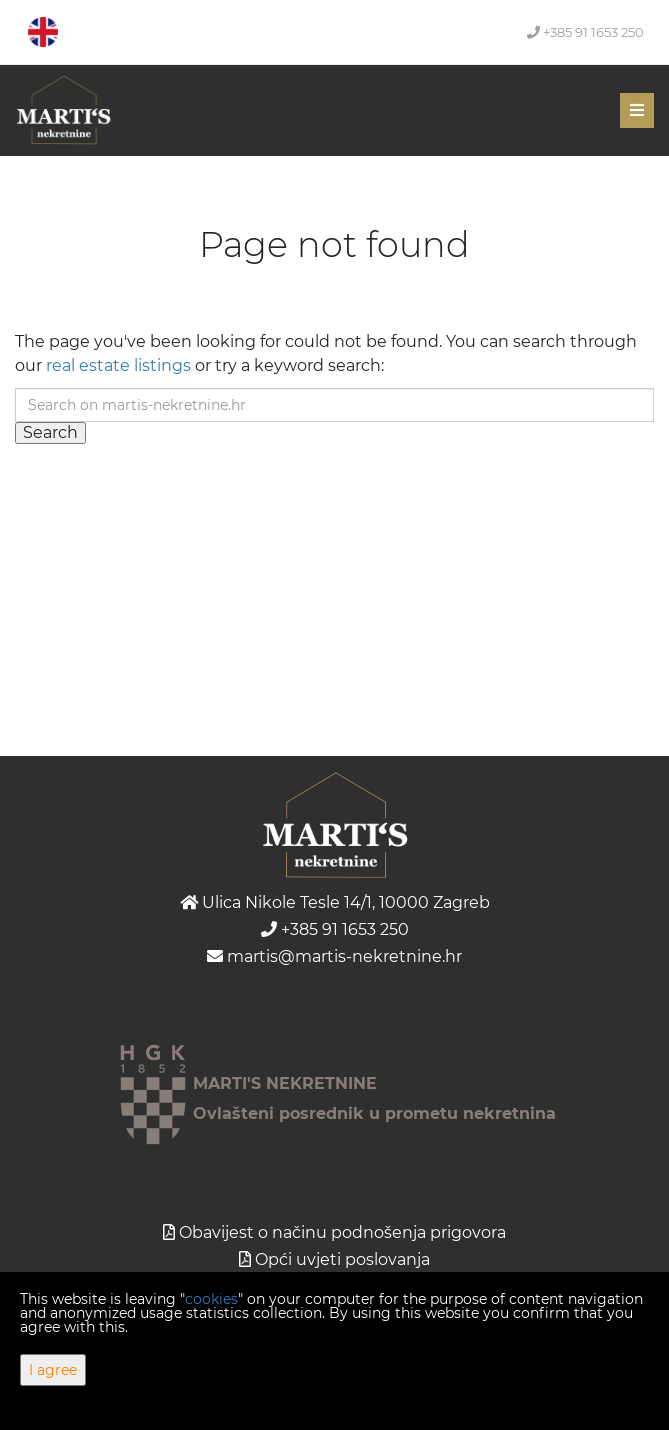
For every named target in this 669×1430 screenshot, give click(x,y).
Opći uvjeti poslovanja (342, 1259)
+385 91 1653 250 (585, 32)
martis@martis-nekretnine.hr (334, 956)
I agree (53, 1370)
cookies (211, 1299)
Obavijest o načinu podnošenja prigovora (342, 1232)
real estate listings (118, 365)
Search (50, 432)
